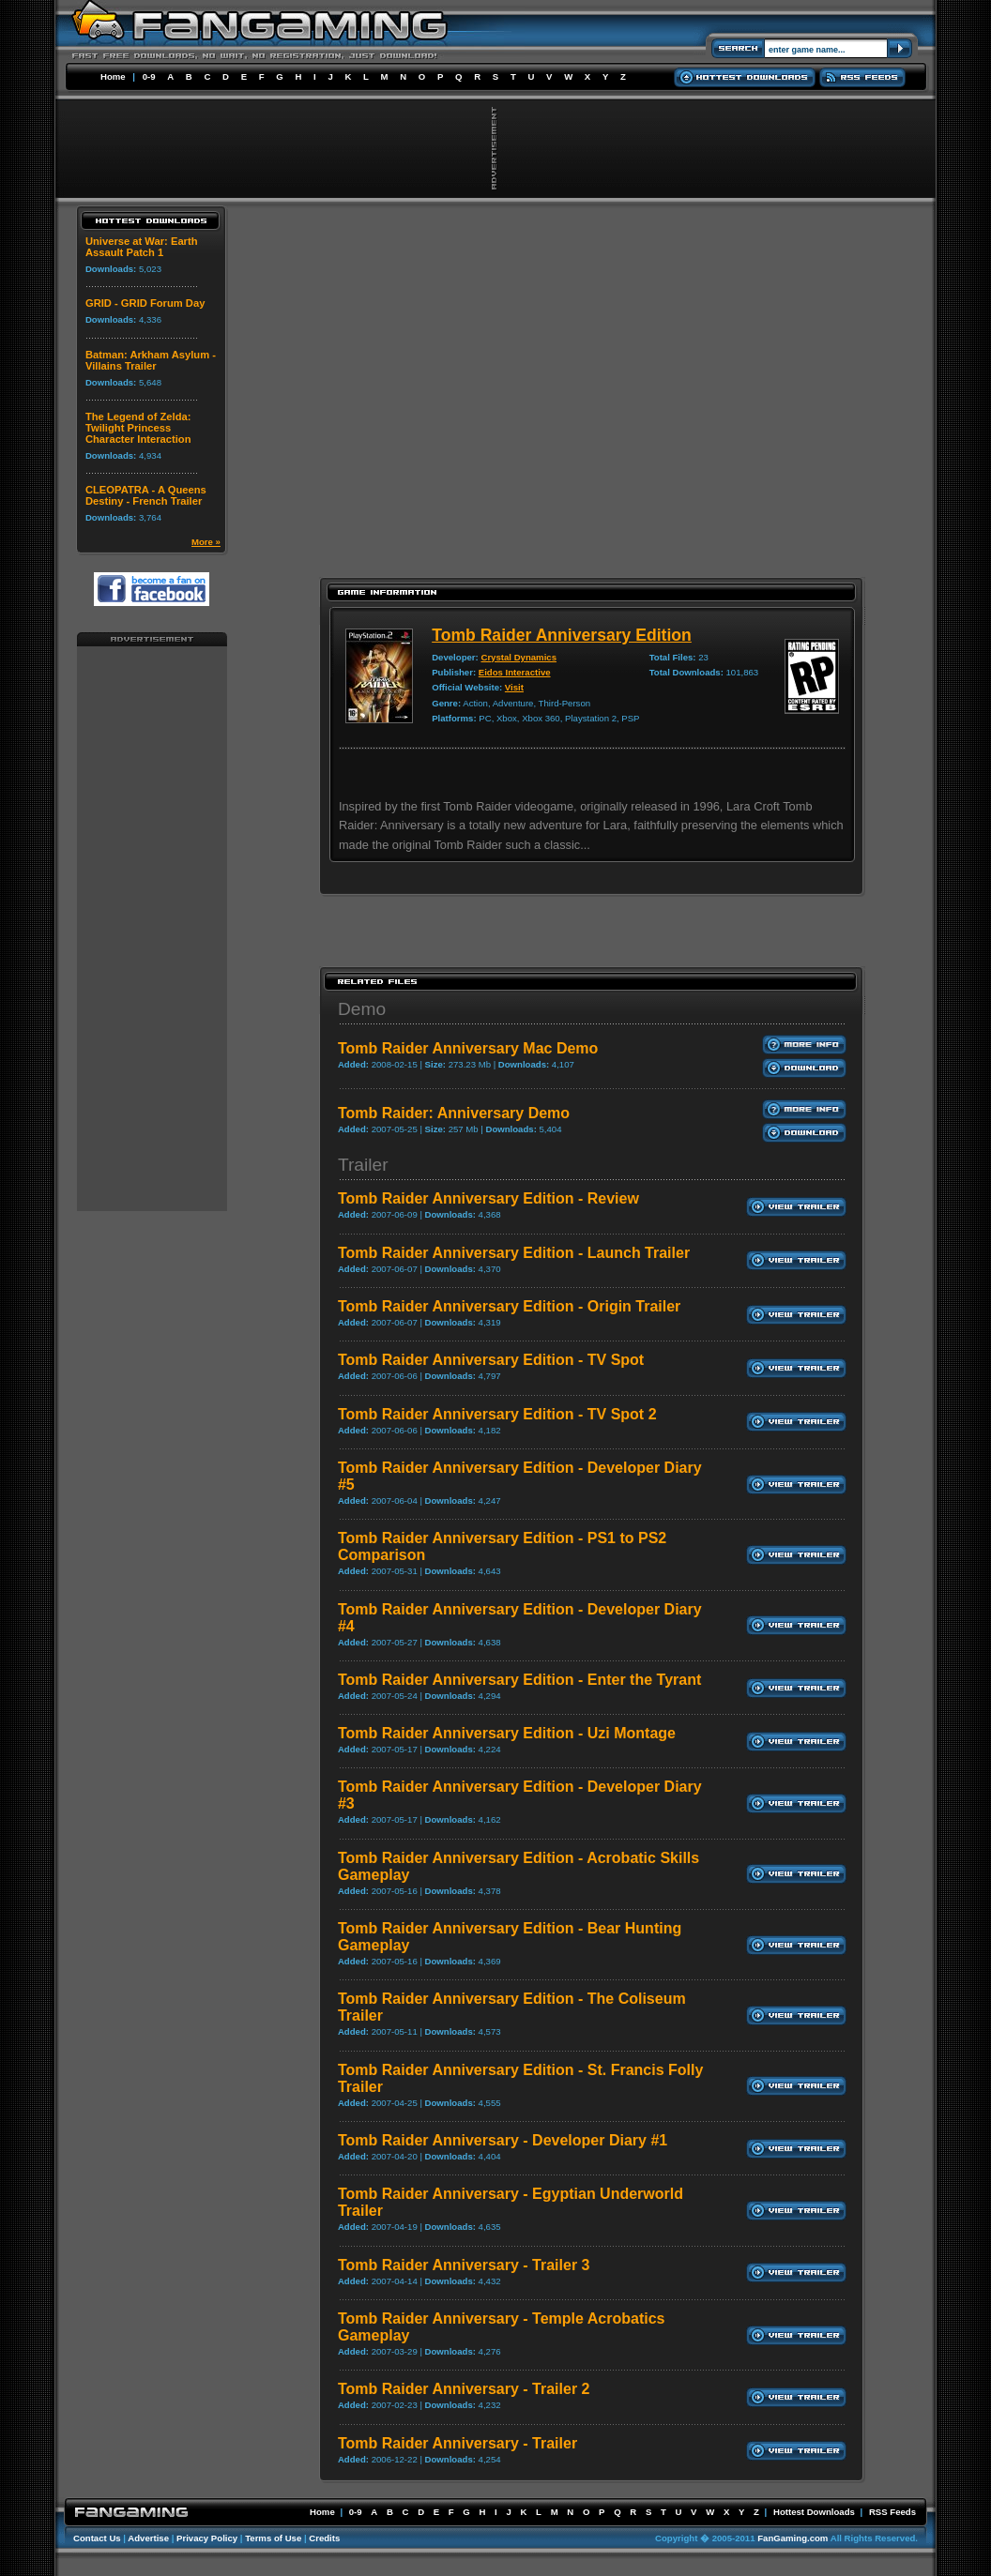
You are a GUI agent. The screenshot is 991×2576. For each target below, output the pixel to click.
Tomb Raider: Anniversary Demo (454, 1113)
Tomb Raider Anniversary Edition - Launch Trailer (514, 1253)
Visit (514, 687)
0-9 (149, 76)
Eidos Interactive (515, 672)
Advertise (148, 2538)
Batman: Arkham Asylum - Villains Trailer (150, 360)
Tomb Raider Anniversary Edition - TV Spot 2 (497, 1414)
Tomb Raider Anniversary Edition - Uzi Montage (507, 1733)
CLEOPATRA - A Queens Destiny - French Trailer (145, 495)
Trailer (363, 1164)
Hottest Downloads (814, 2512)
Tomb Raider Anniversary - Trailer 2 (464, 2389)
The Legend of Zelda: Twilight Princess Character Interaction (138, 428)
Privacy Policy (206, 2538)
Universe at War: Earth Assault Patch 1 (141, 246)
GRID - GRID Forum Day (145, 303)
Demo (362, 1009)
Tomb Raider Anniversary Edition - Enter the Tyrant (519, 1680)
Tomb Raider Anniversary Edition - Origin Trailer (509, 1306)
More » (206, 542)
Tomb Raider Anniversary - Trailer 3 (464, 2265)
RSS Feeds (892, 2512)
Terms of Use (273, 2538)
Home (113, 76)
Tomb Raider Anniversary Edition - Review (488, 1198)
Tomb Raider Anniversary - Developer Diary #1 (502, 2140)
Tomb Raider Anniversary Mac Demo (468, 1048)
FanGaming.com (792, 2538)
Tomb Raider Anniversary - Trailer (457, 2443)
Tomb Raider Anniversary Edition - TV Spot (491, 1360)
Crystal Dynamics (518, 657)
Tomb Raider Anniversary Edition (562, 635)
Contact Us (97, 2538)
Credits (324, 2538)
